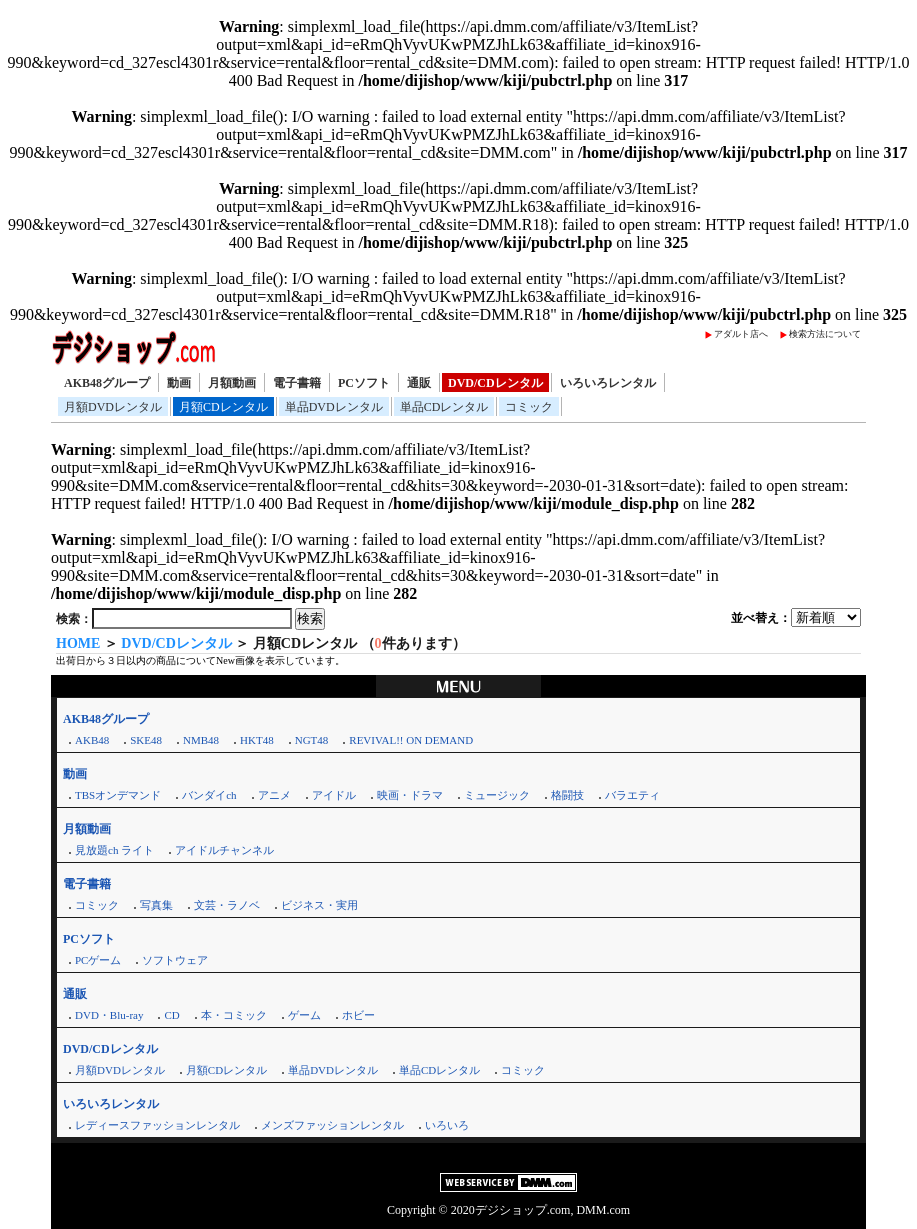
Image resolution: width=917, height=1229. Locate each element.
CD (171, 1015)
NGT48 (312, 740)
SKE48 (146, 740)
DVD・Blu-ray (109, 1015)
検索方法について (825, 334)
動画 (179, 383)
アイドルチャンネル (224, 850)
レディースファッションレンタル (157, 1125)
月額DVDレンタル (113, 407)
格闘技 (567, 795)
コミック (529, 407)
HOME (78, 643)
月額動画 (232, 383)
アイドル (334, 795)
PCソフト (364, 383)
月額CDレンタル (223, 407)
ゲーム (304, 1015)
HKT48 (257, 740)
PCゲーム (98, 960)
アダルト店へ (741, 334)
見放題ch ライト (114, 850)
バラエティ (632, 795)
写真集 (156, 905)
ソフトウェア (175, 960)
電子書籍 (297, 383)
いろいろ (447, 1125)
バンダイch (209, 795)
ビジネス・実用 (319, 905)
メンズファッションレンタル (332, 1125)
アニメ (274, 795)
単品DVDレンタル (334, 407)
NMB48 (201, 740)
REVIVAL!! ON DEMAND (411, 740)
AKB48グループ (107, 383)
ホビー (358, 1015)
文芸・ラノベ (227, 905)
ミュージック (497, 795)
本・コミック (234, 1015)
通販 (419, 383)
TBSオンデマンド (118, 795)
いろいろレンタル (608, 383)
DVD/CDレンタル (495, 383)
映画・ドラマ (410, 795)
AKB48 (92, 740)
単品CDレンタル (444, 407)
